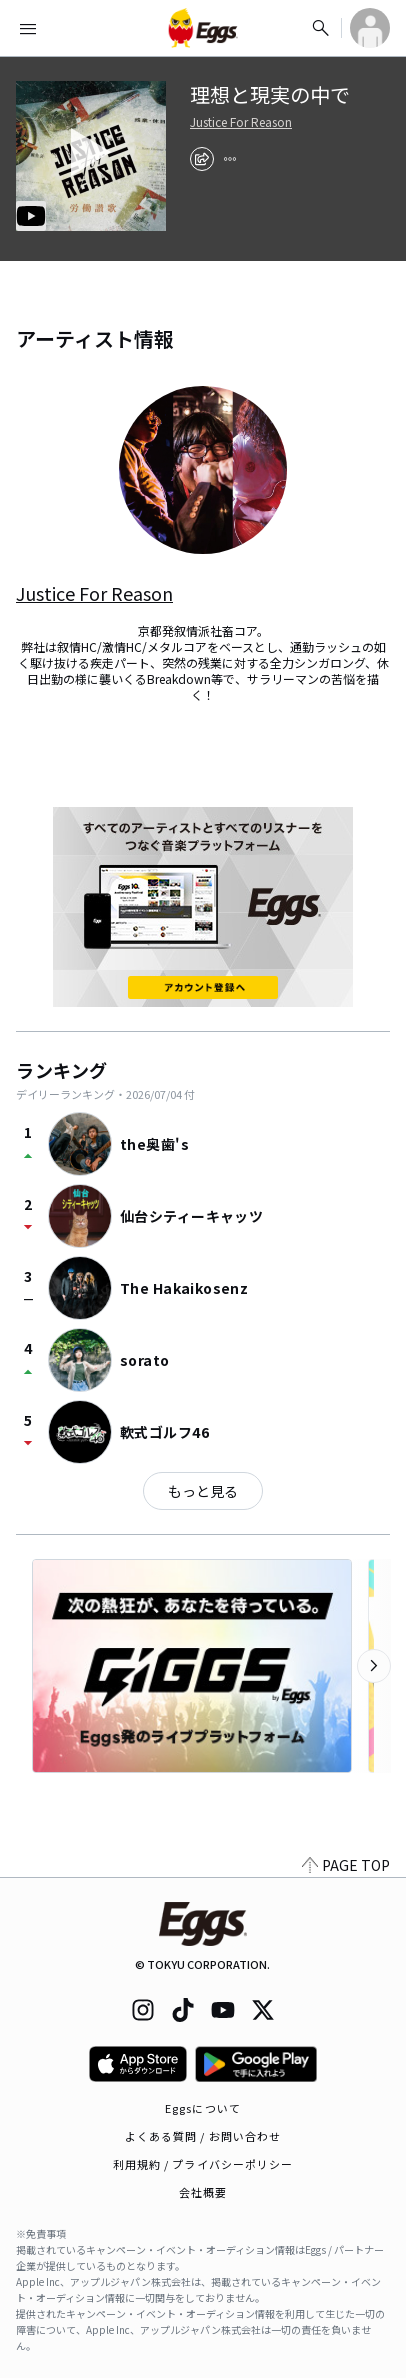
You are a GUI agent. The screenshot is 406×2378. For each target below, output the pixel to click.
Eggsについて (203, 2108)
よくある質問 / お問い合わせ (203, 2136)
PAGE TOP (346, 1865)
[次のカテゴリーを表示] (374, 1666)
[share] (202, 159)
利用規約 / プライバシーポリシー (203, 2164)
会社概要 (203, 2192)
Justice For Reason (241, 122)
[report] (230, 159)
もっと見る (203, 1491)
